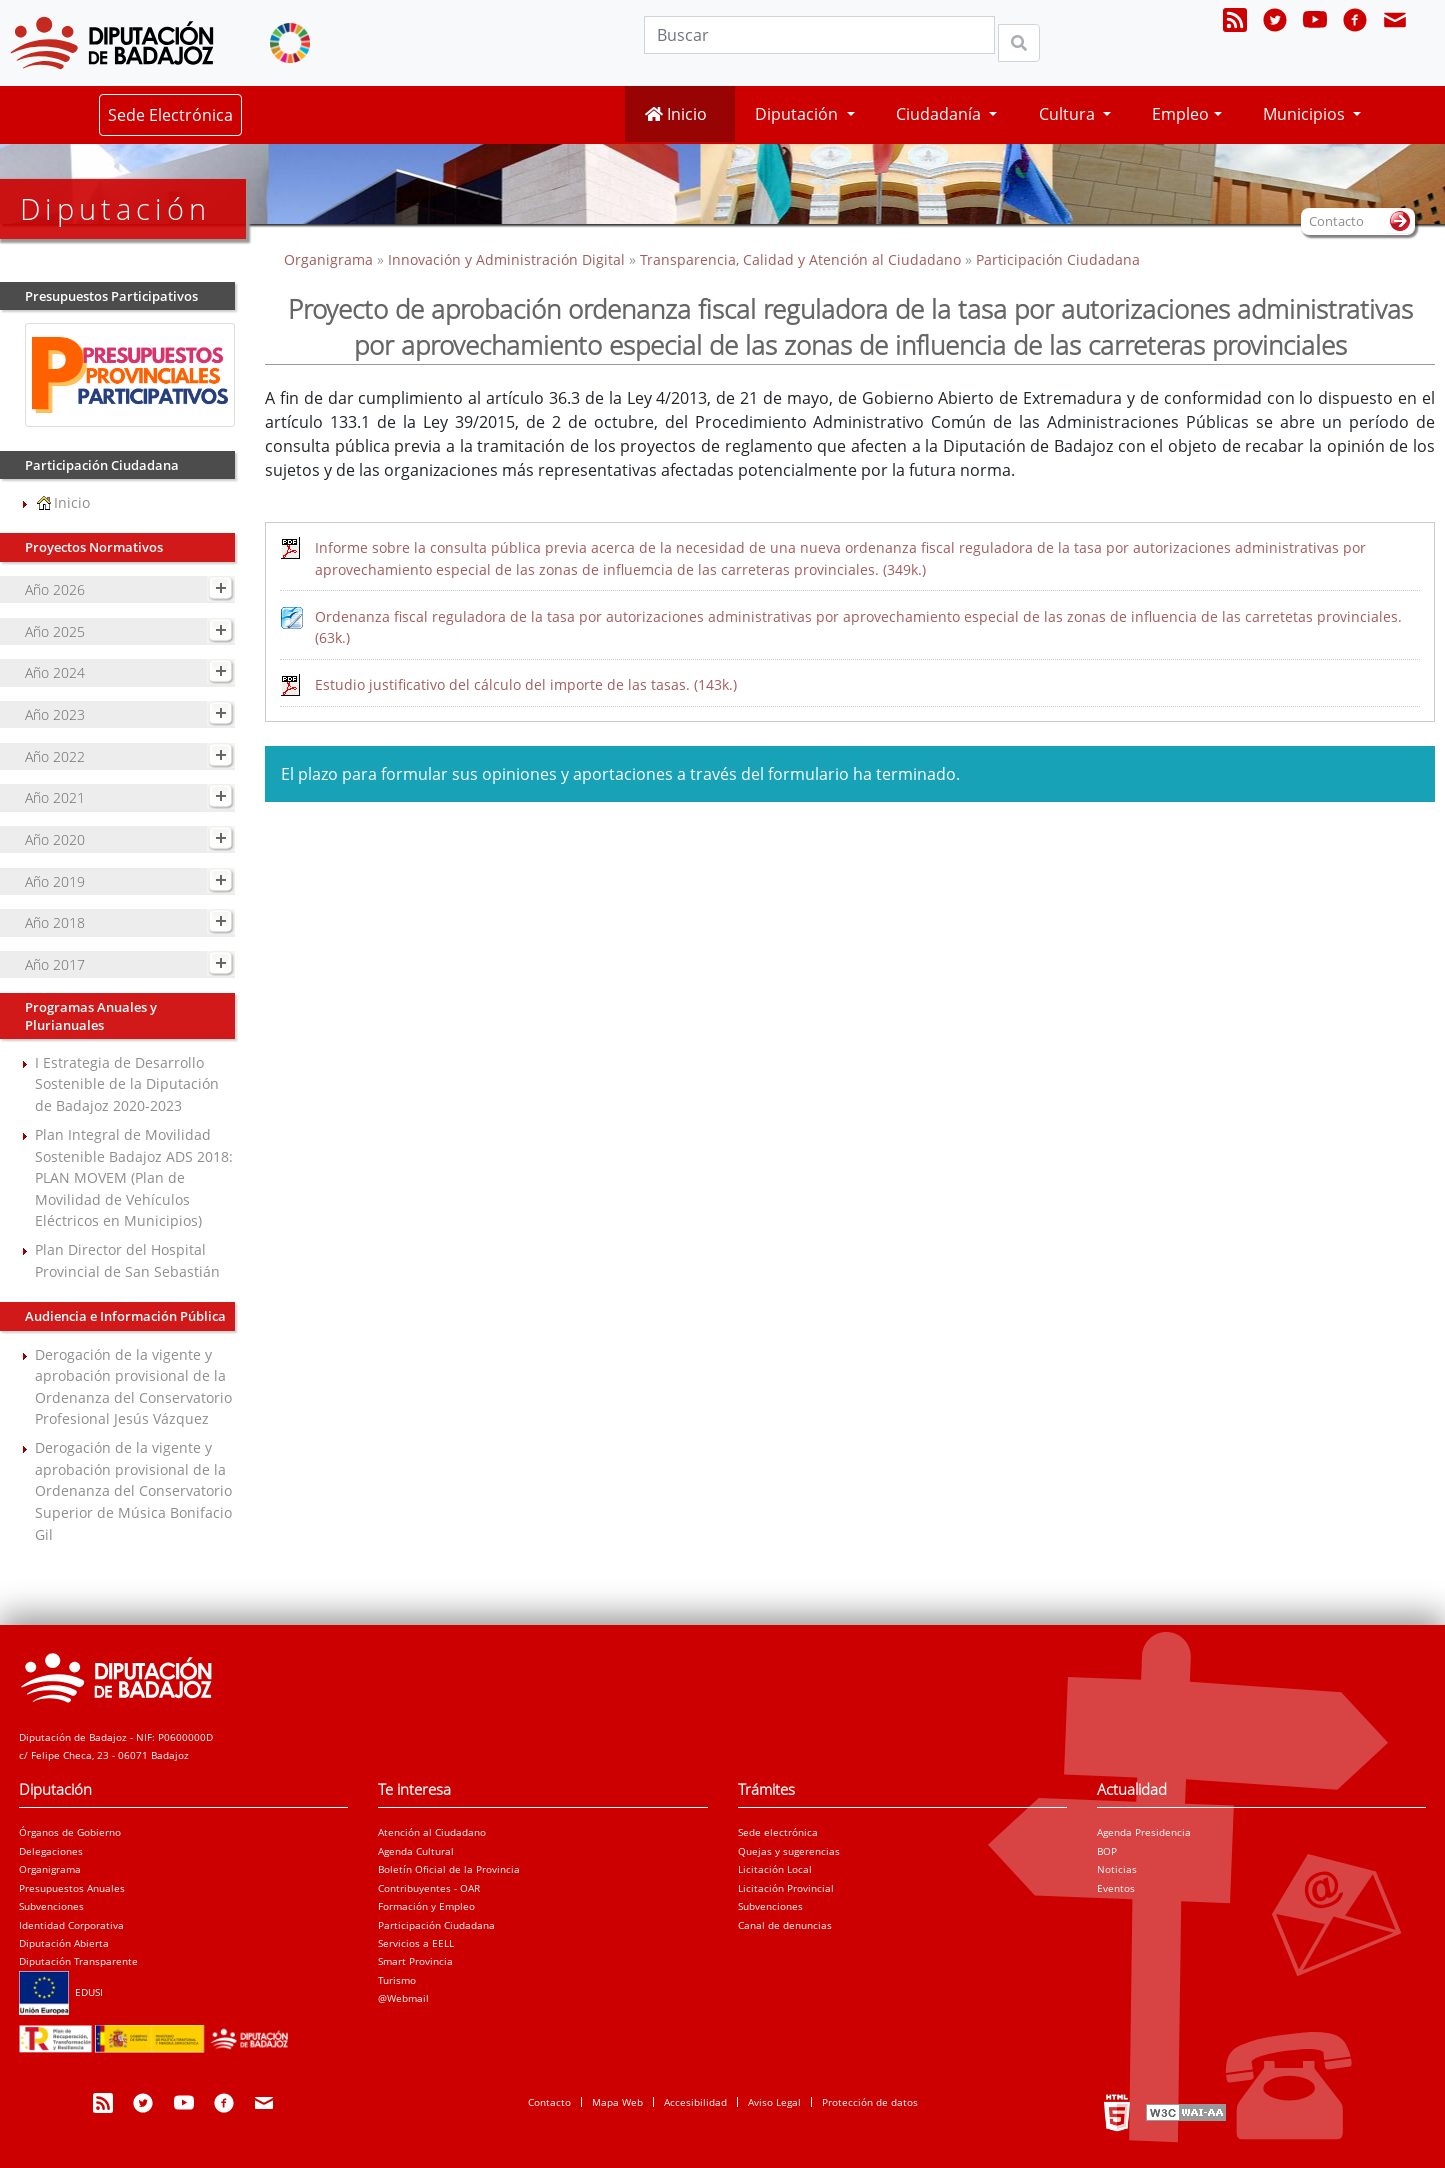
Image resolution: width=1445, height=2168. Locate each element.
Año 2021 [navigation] (55, 797)
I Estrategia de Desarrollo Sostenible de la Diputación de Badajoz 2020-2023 (127, 1084)
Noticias (1117, 1869)
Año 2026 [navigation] (55, 589)
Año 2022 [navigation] (55, 756)
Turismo (397, 1980)
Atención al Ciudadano (432, 1832)
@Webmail (403, 1998)
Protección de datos (870, 2102)
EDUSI (61, 1992)
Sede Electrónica (170, 115)
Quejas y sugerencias (789, 1851)
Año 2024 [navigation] (55, 672)
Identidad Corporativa (71, 1925)
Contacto (549, 2102)
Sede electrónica (778, 1832)
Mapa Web (617, 2102)
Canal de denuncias (785, 1925)
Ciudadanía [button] (940, 114)
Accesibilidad (695, 2102)
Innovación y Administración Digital (506, 259)
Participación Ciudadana (1058, 259)
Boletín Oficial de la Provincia (449, 1869)
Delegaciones (51, 1851)
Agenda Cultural (416, 1851)
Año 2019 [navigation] (55, 881)
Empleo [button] (1180, 114)
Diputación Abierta (64, 1943)
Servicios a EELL (416, 1943)
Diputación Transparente (78, 1961)
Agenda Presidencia (1144, 1832)
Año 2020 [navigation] (55, 839)
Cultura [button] (1069, 114)
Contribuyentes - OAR (429, 1888)
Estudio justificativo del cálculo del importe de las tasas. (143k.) (526, 684)
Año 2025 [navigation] (55, 631)
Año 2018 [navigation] (55, 922)
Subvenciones (51, 1906)
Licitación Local (775, 1869)
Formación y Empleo (426, 1906)
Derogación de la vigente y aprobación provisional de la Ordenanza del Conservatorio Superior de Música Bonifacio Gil (133, 1490)
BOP (1107, 1851)
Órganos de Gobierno (70, 1832)
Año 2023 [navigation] (55, 714)
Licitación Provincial (786, 1888)
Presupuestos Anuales (72, 1888)
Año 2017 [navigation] (55, 964)
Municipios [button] (1306, 114)
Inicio (676, 114)
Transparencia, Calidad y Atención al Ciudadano (800, 259)
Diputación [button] (798, 114)
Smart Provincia (415, 1961)
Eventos (1116, 1888)
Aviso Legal (774, 2102)
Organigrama (330, 259)
